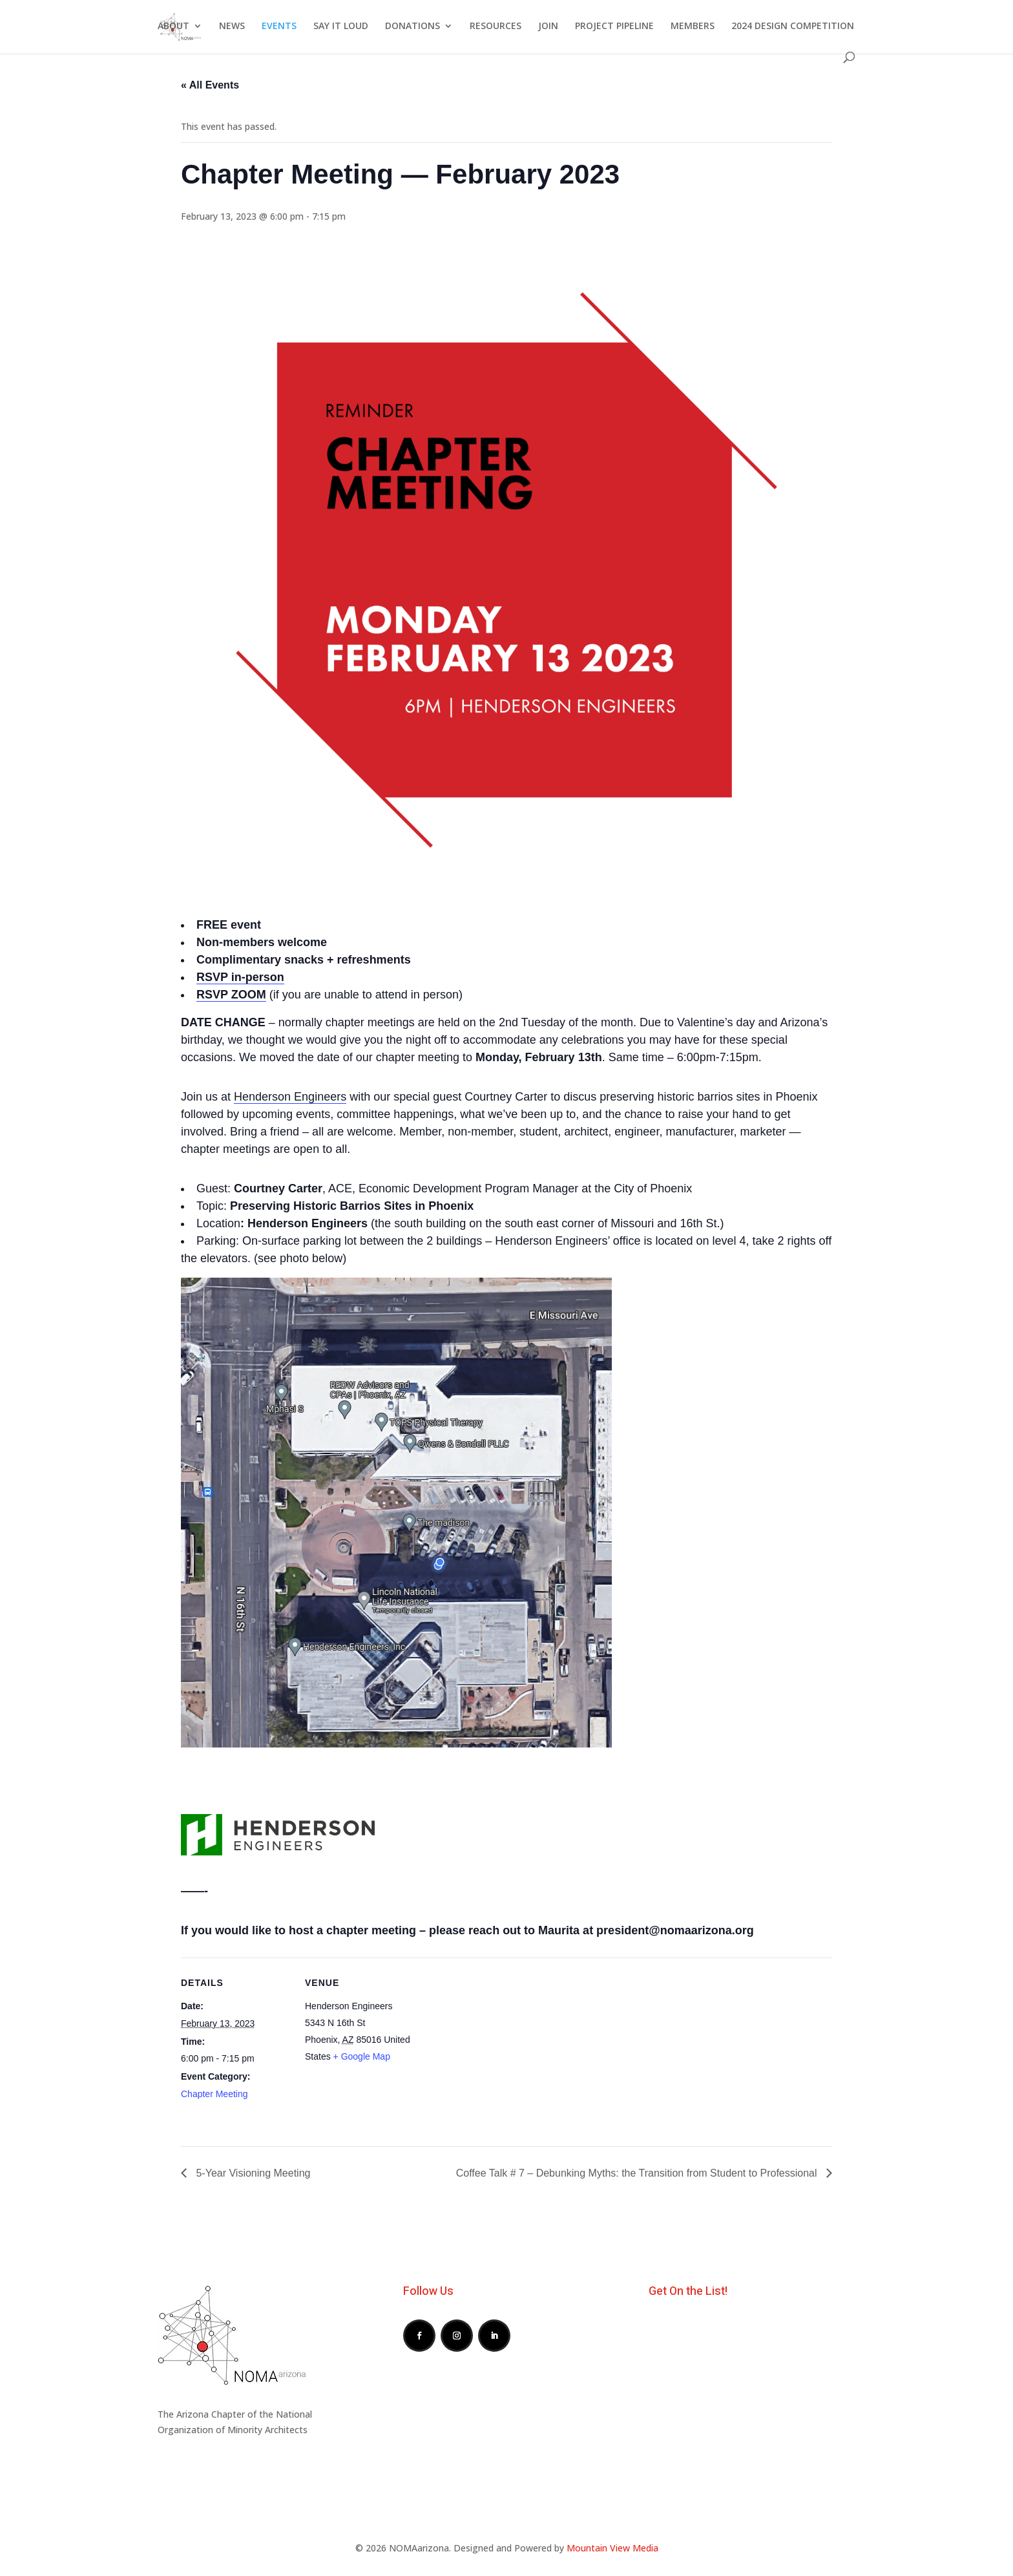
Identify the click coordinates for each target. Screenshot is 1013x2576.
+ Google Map (361, 2056)
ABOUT (173, 26)
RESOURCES (495, 26)
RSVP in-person (240, 977)
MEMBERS (693, 26)
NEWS (232, 26)
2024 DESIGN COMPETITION (792, 26)
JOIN (548, 26)
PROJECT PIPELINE (614, 26)
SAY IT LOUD (340, 26)
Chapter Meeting (214, 2094)
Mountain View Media (612, 2548)
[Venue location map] (497, 2047)
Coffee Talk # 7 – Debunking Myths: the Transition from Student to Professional (638, 2173)
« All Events (210, 84)
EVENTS (279, 26)
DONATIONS (412, 26)
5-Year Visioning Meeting (251, 2173)
